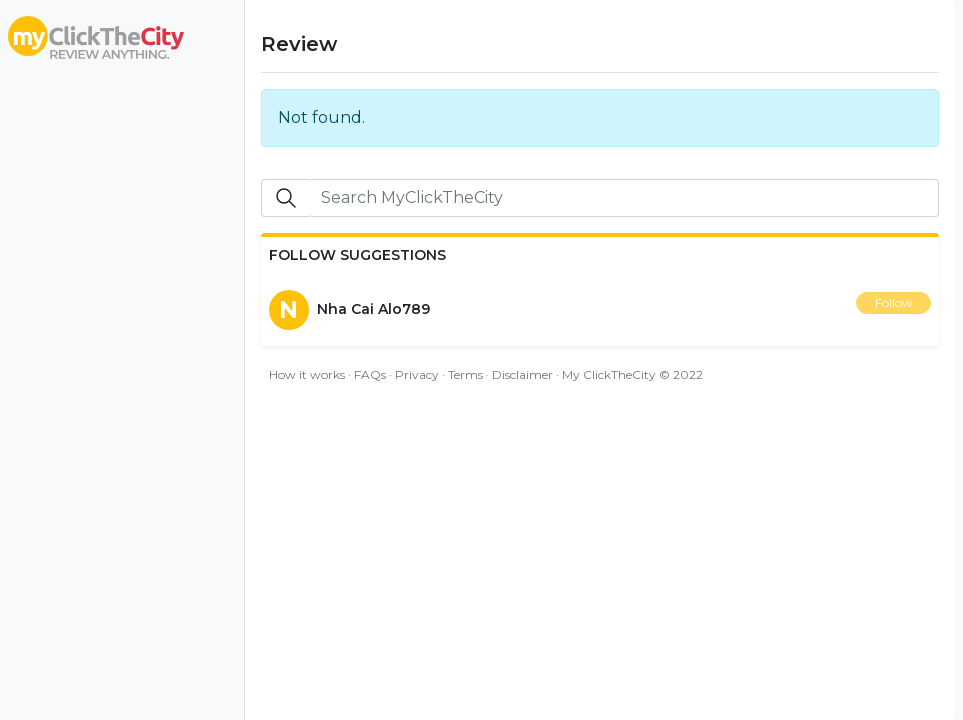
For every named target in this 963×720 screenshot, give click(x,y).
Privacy (417, 374)
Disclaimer (522, 374)
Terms (465, 374)
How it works (307, 374)
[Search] (624, 198)
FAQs (370, 374)
